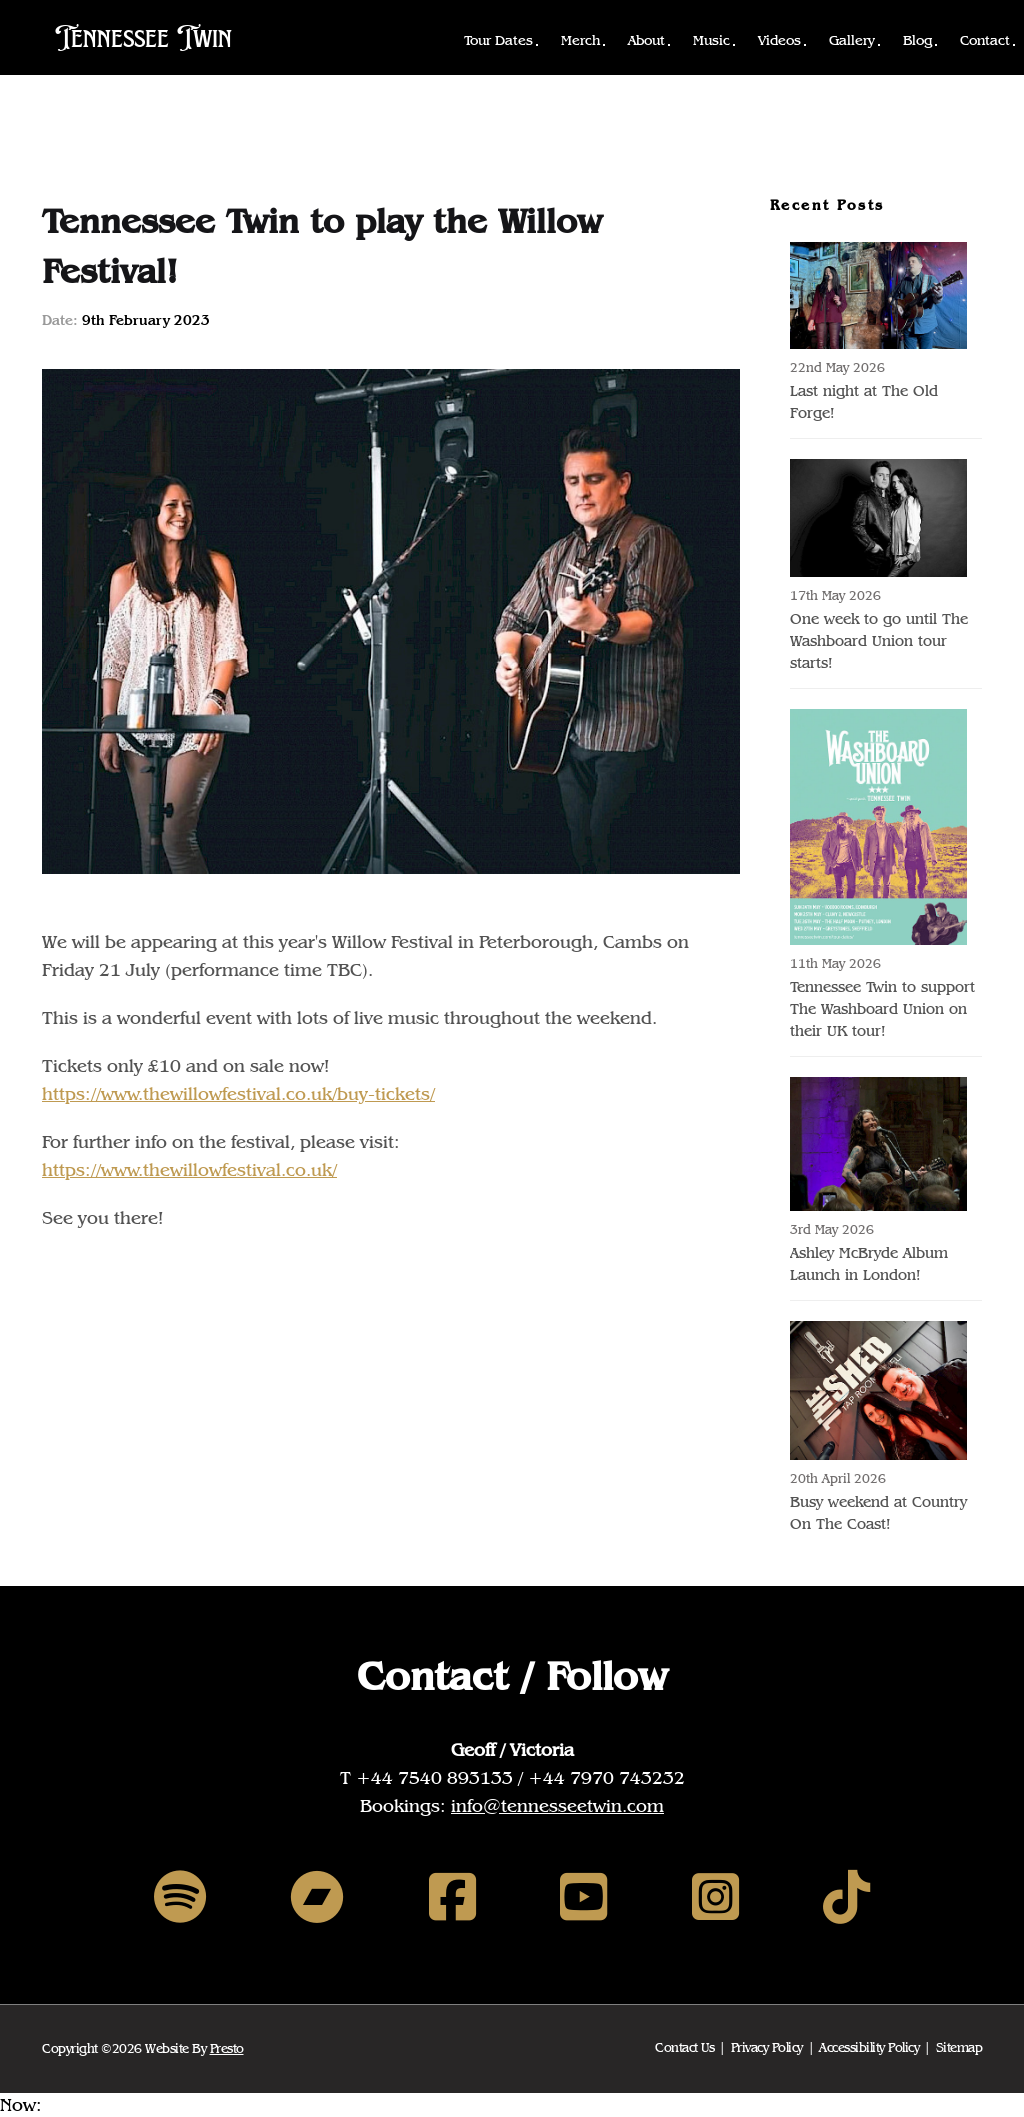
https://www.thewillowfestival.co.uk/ (189, 1169)
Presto (227, 2048)
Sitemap (959, 2047)
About (646, 40)
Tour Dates (498, 40)
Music (711, 40)
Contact (985, 40)
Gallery (852, 40)
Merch (580, 40)
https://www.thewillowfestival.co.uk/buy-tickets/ (238, 1093)
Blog (917, 40)
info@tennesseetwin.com (557, 1805)
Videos (779, 40)
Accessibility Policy (869, 2047)
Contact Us (684, 2047)
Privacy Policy (767, 2047)
